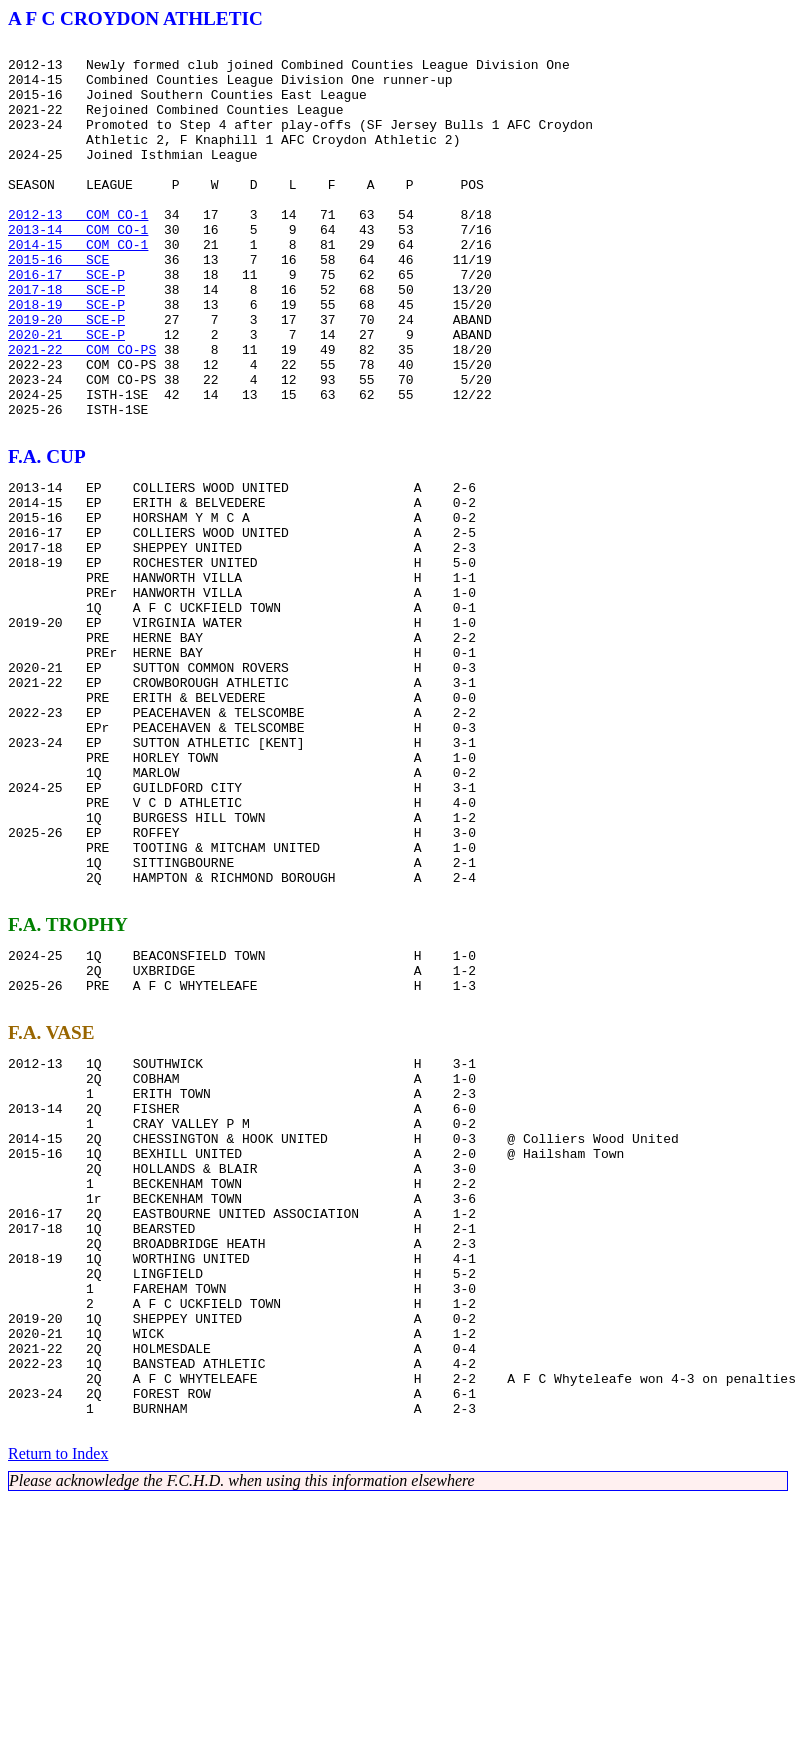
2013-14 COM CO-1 (78, 268)
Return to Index (58, 1702)
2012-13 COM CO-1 (78, 250)
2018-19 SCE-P (66, 358)
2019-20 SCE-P (66, 376)
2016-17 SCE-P (66, 322)
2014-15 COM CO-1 (78, 286)
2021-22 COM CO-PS (82, 412)
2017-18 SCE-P (66, 340)
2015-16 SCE (58, 304)
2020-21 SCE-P (66, 394)
